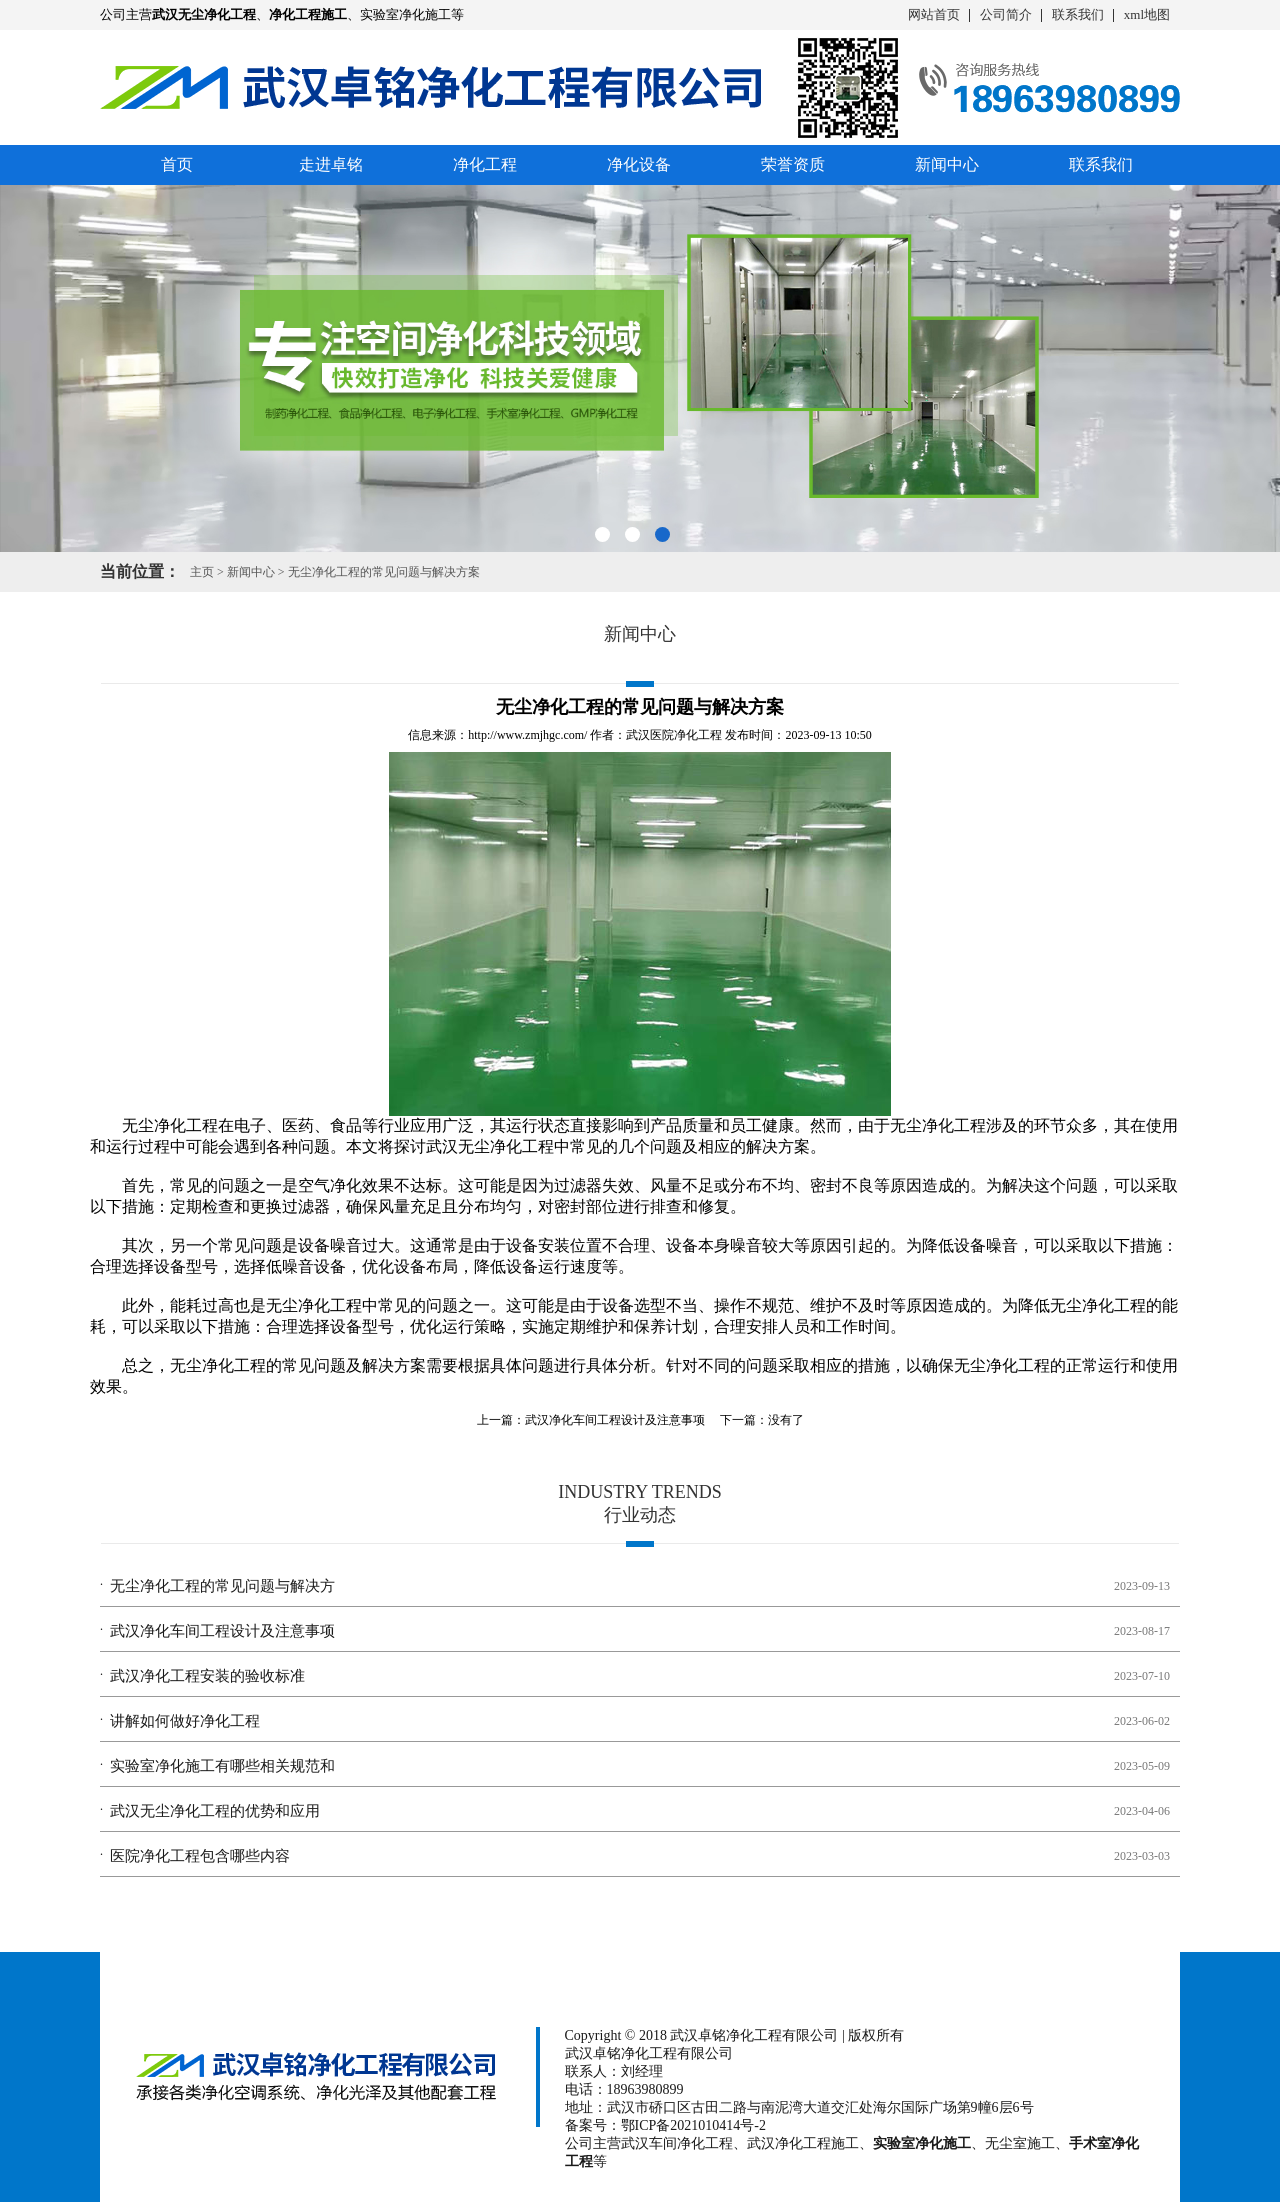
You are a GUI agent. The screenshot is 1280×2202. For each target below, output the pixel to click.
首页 (177, 164)
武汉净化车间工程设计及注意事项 (615, 1420)
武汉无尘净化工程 (490, 1146)
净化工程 (485, 164)
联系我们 (1078, 14)
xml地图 (1147, 14)
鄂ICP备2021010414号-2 (693, 2125)
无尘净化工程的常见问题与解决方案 (384, 572)
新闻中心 (947, 164)
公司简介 (1006, 14)
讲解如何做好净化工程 (185, 1721)
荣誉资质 (793, 164)
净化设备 (639, 164)
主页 (202, 572)
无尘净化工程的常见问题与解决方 (222, 1586)
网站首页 (934, 14)
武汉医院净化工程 (674, 735)
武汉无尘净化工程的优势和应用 (215, 1811)
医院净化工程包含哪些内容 (200, 1856)
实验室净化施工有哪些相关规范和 (222, 1766)
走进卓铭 (331, 164)
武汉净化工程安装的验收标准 (207, 1676)
